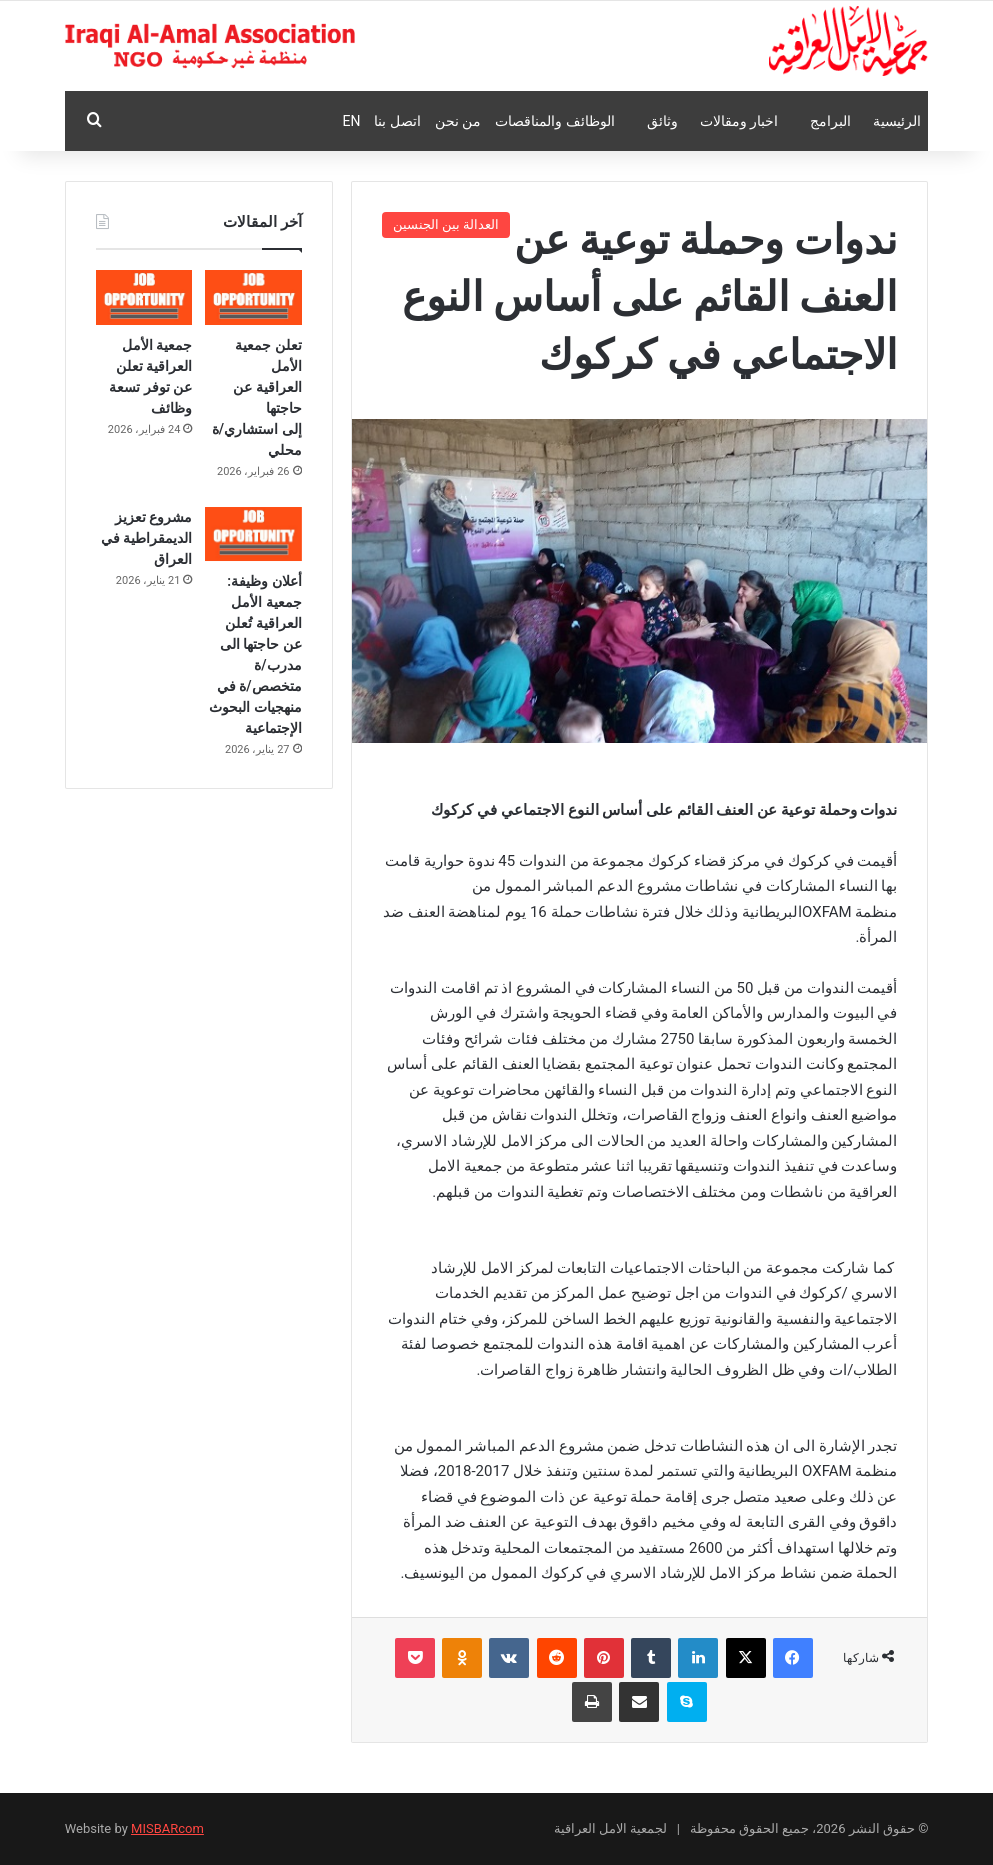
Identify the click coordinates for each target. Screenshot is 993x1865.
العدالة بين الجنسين (446, 224)
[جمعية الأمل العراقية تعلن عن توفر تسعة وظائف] (144, 297)
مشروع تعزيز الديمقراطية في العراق (146, 538)
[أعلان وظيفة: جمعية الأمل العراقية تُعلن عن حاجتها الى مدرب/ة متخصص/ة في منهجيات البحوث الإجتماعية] (253, 534)
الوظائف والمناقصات (554, 121)
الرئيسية (897, 121)
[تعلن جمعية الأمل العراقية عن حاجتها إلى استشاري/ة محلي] (253, 297)
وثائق (662, 121)
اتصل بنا (397, 121)
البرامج (830, 121)
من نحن (458, 121)
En (351, 121)
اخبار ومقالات (739, 121)
